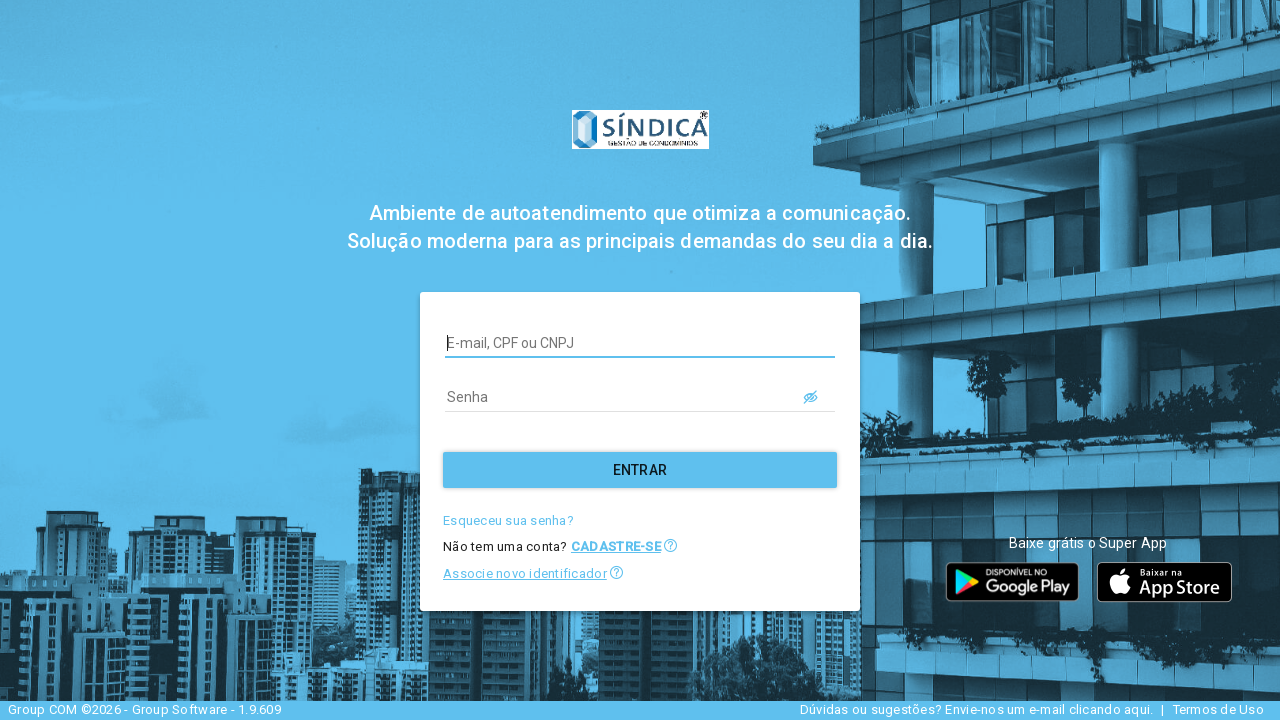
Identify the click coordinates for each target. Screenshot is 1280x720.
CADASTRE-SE (616, 546)
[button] (670, 545)
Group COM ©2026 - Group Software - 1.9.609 (144, 709)
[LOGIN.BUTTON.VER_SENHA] (811, 397)
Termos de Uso (1218, 709)
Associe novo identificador (525, 573)
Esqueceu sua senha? (508, 520)
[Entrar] (640, 470)
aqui (1137, 709)
